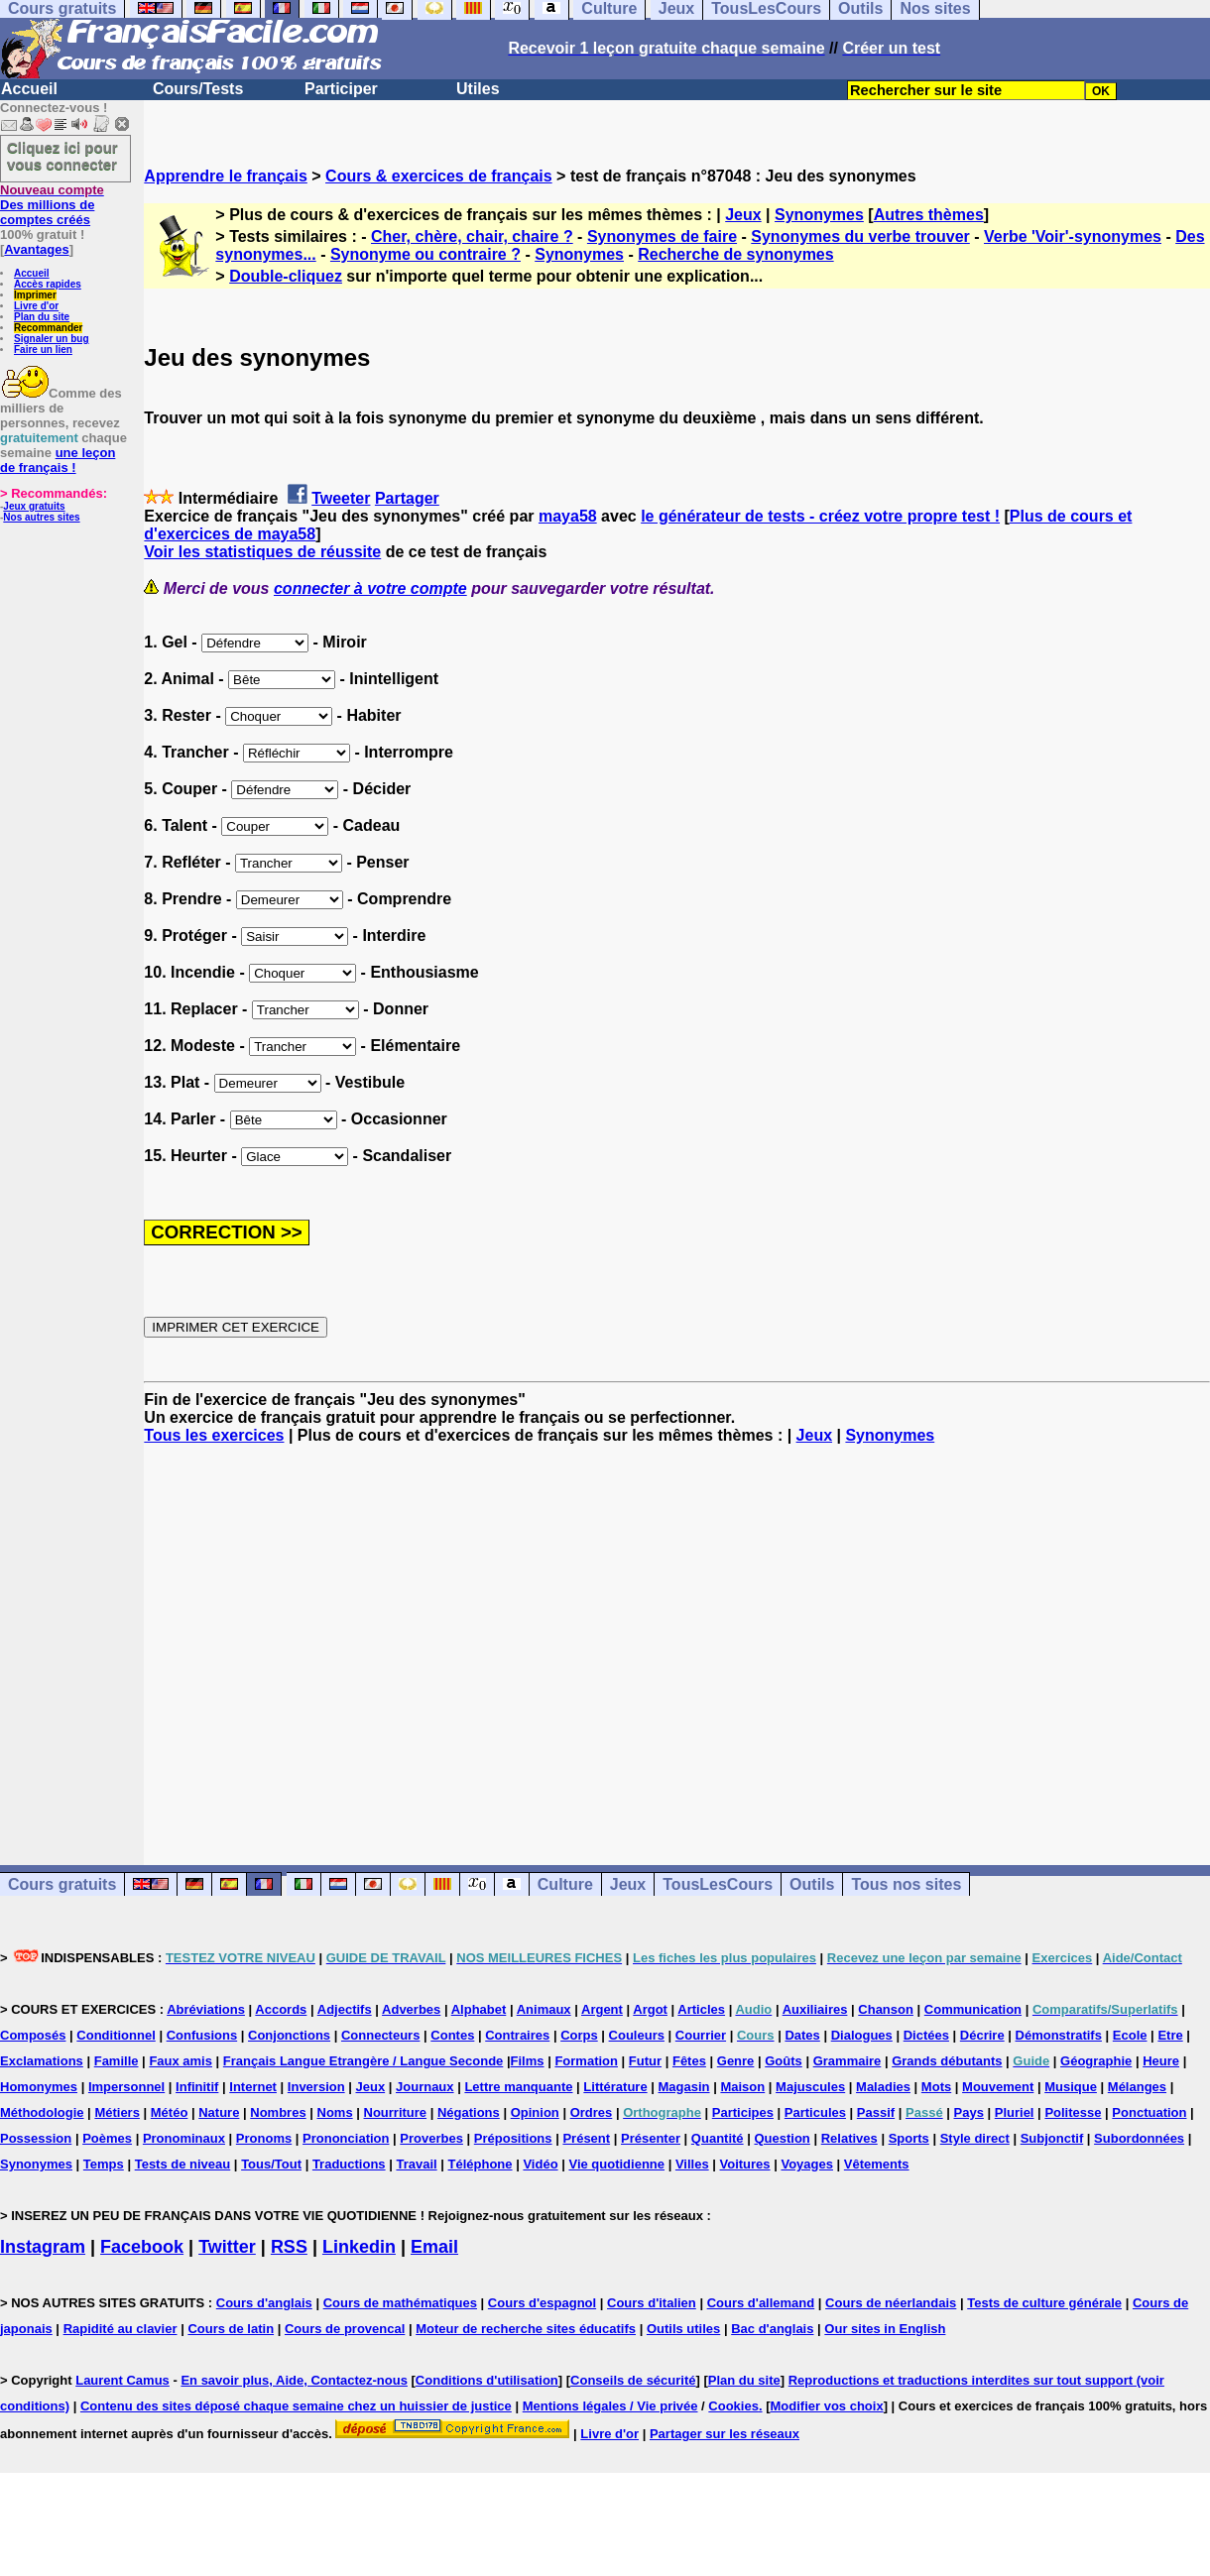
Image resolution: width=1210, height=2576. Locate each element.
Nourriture (395, 2112)
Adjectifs (344, 2009)
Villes (692, 2164)
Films (527, 2060)
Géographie (1096, 2060)
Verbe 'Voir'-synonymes (1072, 236)
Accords (280, 2009)
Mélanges (1137, 2086)
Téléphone (480, 2164)
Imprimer (35, 295)
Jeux (743, 214)
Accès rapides (47, 284)
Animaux (544, 2009)
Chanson (885, 2009)
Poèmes (107, 2138)
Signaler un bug (51, 338)
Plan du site (41, 316)
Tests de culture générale (1044, 2302)
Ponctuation (1149, 2112)
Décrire (982, 2035)
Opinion (535, 2112)
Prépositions (513, 2138)
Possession (35, 2138)
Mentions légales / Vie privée (610, 2406)
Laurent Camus (122, 2380)
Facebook (141, 2247)
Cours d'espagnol (542, 2302)
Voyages (807, 2164)
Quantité (717, 2138)
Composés (32, 2035)
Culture (565, 1884)
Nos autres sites (41, 517)
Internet (253, 2086)
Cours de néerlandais (890, 2302)
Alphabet (479, 2009)
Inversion (316, 2086)
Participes (743, 2112)
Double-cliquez (285, 276)
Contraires (517, 2035)
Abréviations (206, 2009)
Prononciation (345, 2138)
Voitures (745, 2164)
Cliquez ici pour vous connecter (62, 156)
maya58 (568, 516)
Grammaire (847, 2060)
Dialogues (862, 2035)
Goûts (783, 2060)
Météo (169, 2112)
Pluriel (1014, 2112)
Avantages (36, 249)
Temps (103, 2164)
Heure (1161, 2060)
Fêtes (689, 2060)
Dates (802, 2035)
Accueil (29, 88)
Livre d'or (36, 305)
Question (781, 2138)
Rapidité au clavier (120, 2328)
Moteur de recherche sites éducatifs (526, 2328)
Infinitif (197, 2086)
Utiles (478, 88)
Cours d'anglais (264, 2302)
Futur (645, 2060)
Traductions (349, 2164)
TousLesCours (718, 1884)
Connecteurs (380, 2035)
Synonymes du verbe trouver (860, 236)
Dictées (926, 2035)
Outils (811, 1884)
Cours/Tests (198, 88)
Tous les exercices (214, 1435)
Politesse (1072, 2112)
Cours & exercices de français (438, 176)
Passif (876, 2112)
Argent (602, 2009)
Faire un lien (43, 349)
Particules (815, 2112)
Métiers (117, 2112)
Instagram (42, 2247)
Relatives (849, 2138)
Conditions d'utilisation (487, 2380)
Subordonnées (1139, 2138)
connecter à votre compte (370, 588)
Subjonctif (1052, 2138)
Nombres (277, 2112)
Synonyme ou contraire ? (425, 254)
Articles (701, 2009)
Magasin (684, 2086)
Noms (335, 2112)
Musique (1070, 2086)
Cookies (733, 2406)
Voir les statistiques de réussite (262, 551)
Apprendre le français (225, 176)
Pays (969, 2112)
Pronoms (264, 2138)
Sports (909, 2138)
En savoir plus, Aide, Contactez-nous (294, 2380)
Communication (973, 2009)
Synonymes (819, 214)
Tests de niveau (183, 2164)
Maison (742, 2086)
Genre (736, 2060)
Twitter (227, 2247)
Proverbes (431, 2138)
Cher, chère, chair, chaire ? (472, 236)
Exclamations (41, 2060)
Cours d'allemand (761, 2302)
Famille (116, 2060)
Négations (468, 2112)
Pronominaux (184, 2138)
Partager (407, 498)
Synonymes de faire (662, 236)
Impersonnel (126, 2086)
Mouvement (997, 2086)
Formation (586, 2060)
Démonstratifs (1059, 2035)
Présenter (650, 2138)
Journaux (425, 2086)
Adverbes (411, 2009)
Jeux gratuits (33, 506)
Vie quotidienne (616, 2164)
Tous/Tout (271, 2164)
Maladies (883, 2086)
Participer (341, 88)
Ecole (1130, 2035)
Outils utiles (683, 2328)
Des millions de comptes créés (52, 204)
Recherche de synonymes (735, 254)
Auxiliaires (815, 2009)
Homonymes (38, 2086)
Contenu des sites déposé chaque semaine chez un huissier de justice (296, 2406)
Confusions (202, 2035)
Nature (218, 2112)
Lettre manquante (518, 2086)
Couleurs (637, 2035)
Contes (452, 2035)
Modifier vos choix (827, 2406)
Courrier (700, 2035)
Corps (579, 2035)
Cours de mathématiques (400, 2302)
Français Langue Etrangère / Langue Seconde (363, 2060)
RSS (289, 2247)
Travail (416, 2164)
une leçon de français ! (57, 460)
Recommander (48, 327)
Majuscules (810, 2086)
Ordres (591, 2112)
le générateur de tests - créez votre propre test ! (820, 516)
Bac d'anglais (772, 2328)
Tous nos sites (906, 1884)
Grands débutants (947, 2060)
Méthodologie (42, 2112)
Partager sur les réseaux (724, 2433)
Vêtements (876, 2164)
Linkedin (359, 2247)
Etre (1169, 2035)
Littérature (615, 2086)
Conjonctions (289, 2035)
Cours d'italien (651, 2302)
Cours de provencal (345, 2328)
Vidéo (540, 2164)
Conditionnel (115, 2035)
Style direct (975, 2138)
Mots (936, 2086)
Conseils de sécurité (632, 2380)
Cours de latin (230, 2328)
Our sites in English (884, 2328)
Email (434, 2247)
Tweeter (340, 498)
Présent (586, 2138)
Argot (650, 2009)
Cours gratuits (62, 1884)
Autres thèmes (929, 214)
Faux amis (180, 2060)
